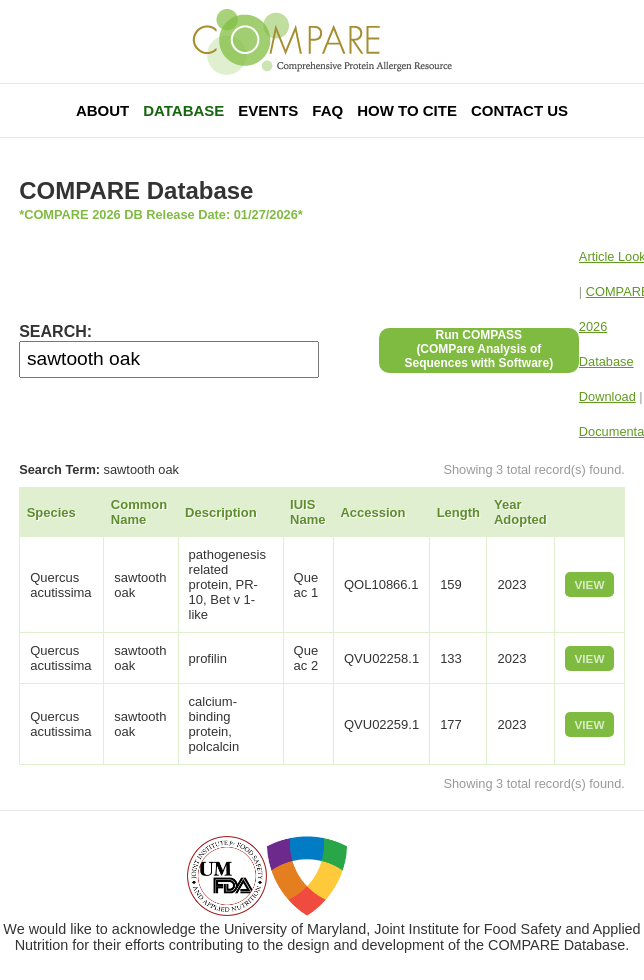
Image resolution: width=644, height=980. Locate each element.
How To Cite (407, 110)
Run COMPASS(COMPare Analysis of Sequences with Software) (478, 349)
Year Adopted (520, 512)
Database (183, 110)
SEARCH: (55, 331)
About (102, 110)
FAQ (327, 110)
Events (268, 110)
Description (221, 512)
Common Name (139, 512)
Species (51, 512)
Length (458, 512)
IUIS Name (307, 512)
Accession (372, 512)
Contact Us (519, 110)
